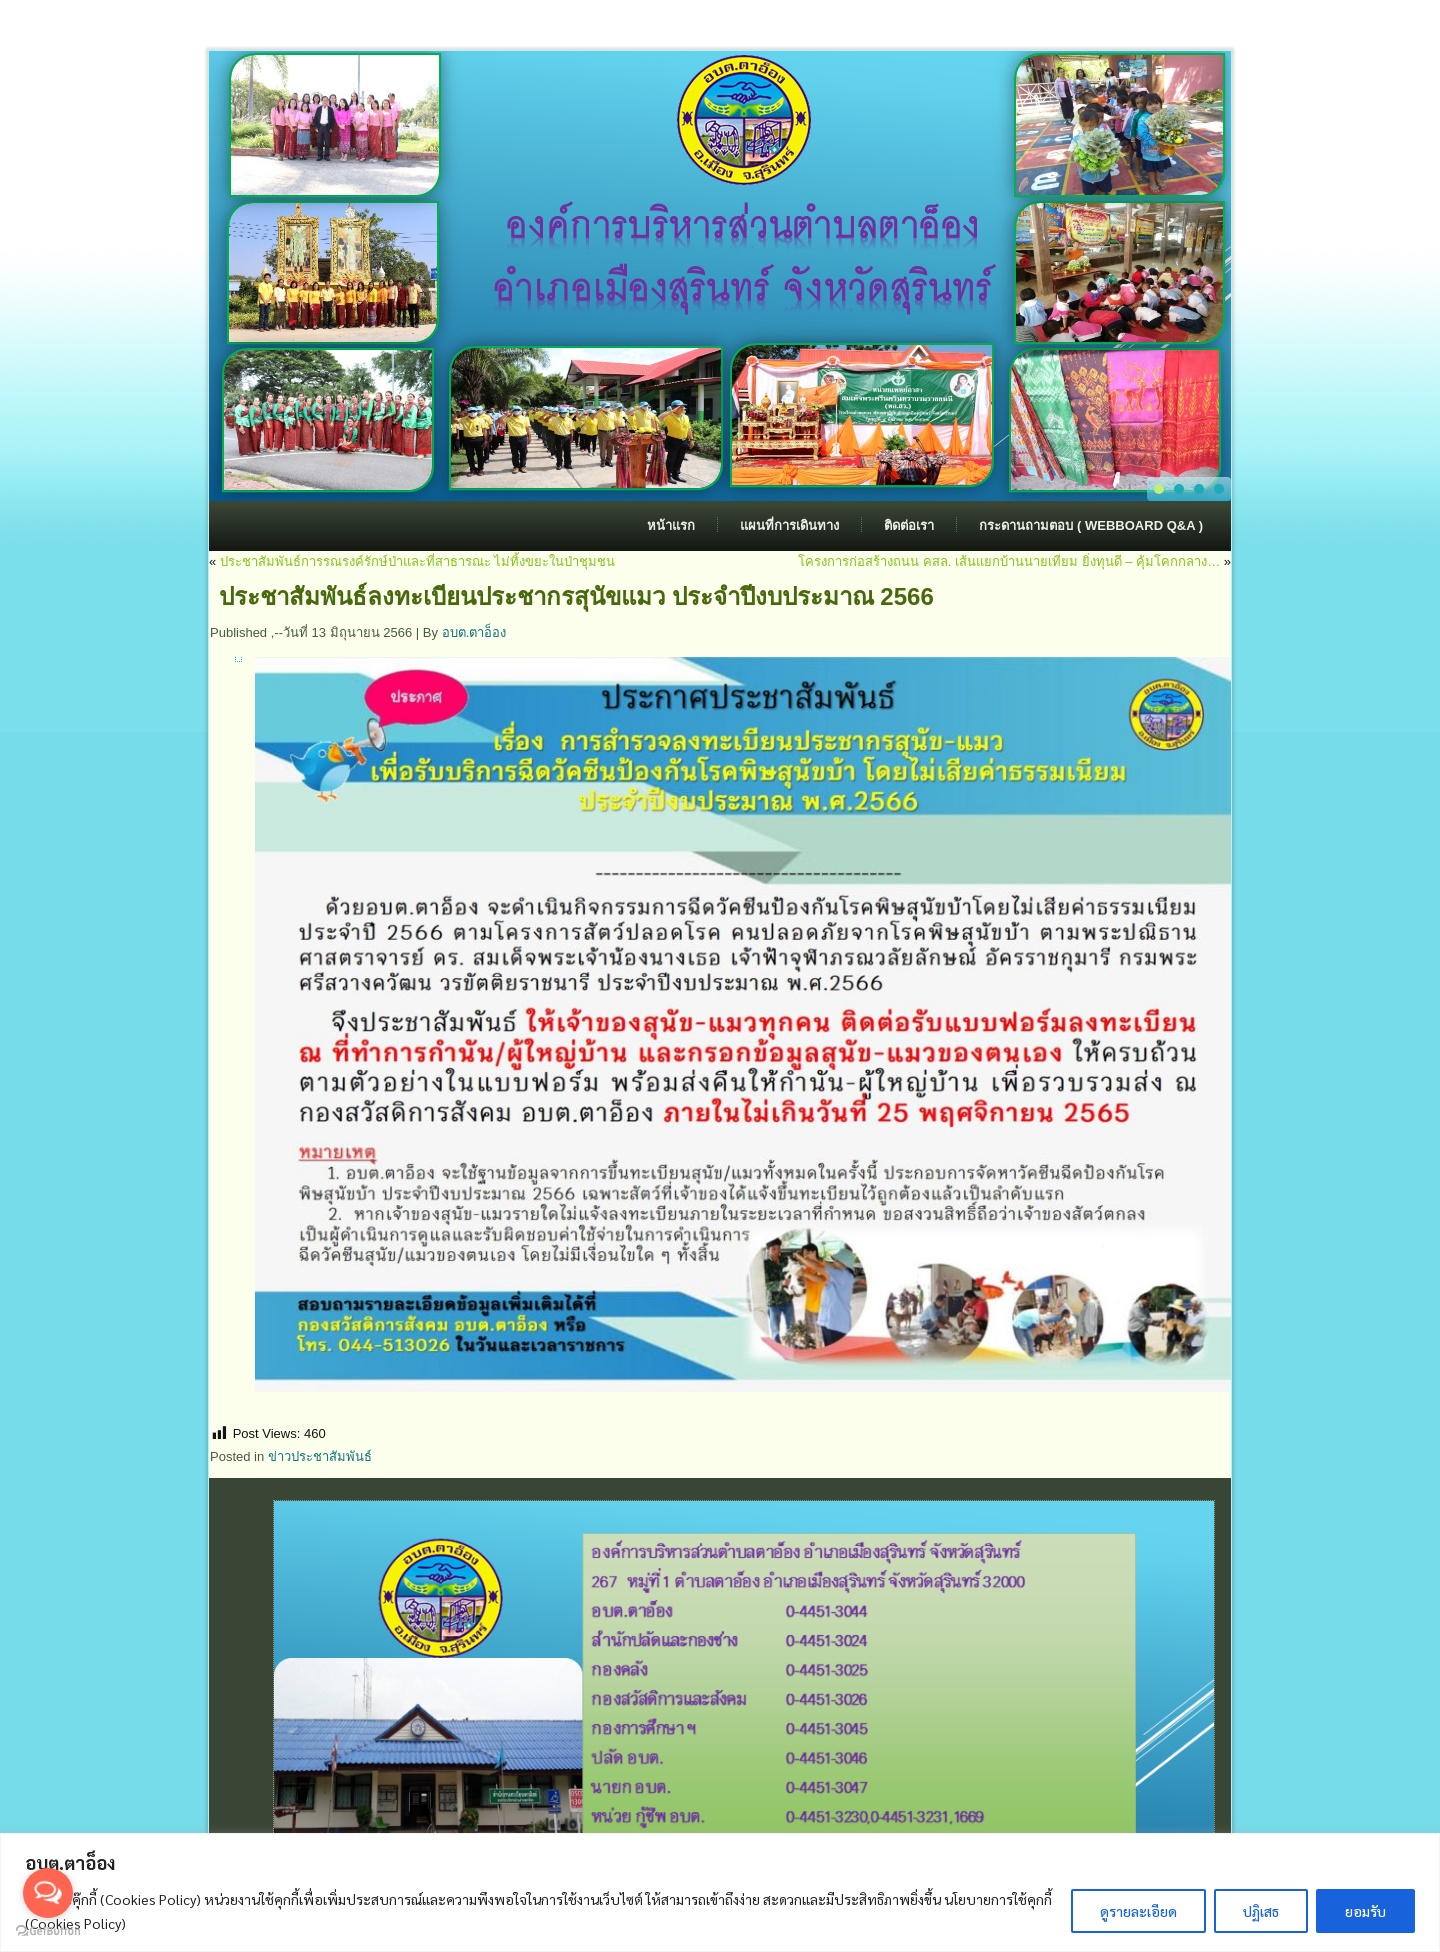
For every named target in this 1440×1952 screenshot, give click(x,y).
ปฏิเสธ (1261, 1911)
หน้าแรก (671, 525)
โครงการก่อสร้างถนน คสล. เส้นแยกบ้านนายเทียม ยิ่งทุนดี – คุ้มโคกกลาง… (1009, 561)
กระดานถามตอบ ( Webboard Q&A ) (1091, 525)
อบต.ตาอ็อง (474, 632)
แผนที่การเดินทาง (789, 525)
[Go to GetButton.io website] (48, 1931)
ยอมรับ (1365, 1911)
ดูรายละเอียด (1138, 1911)
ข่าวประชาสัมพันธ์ (320, 1456)
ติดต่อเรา (909, 525)
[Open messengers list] (48, 1893)
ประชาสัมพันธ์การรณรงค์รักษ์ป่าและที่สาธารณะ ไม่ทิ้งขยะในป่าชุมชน (418, 561)
